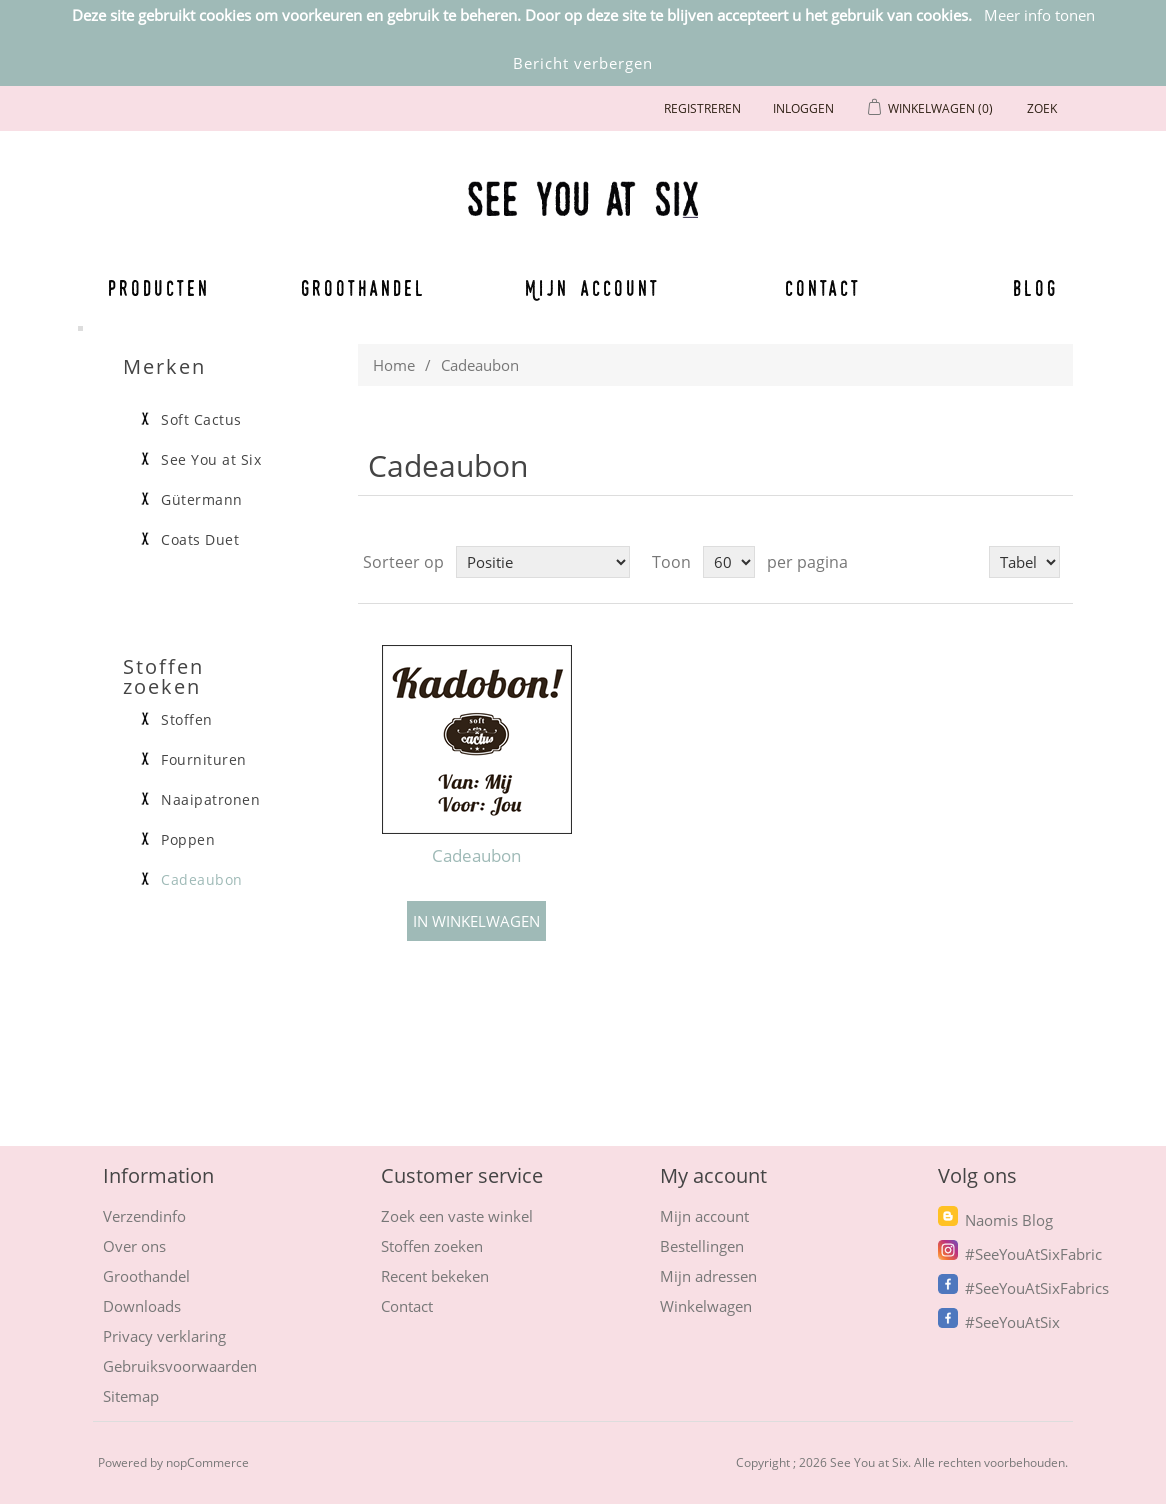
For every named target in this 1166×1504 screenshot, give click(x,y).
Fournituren (204, 760)
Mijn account (593, 288)
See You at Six (211, 460)
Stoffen (187, 720)
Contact (823, 288)
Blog (1035, 288)
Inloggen (803, 108)
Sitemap (131, 1396)
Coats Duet (200, 540)
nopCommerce (207, 1462)
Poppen (188, 840)
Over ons (134, 1246)
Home (394, 365)
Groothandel (363, 288)
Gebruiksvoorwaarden (180, 1366)
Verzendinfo (144, 1216)
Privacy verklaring (164, 1336)
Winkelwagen (706, 1306)
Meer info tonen (1039, 15)
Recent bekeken (435, 1276)
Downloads (142, 1306)
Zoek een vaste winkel (457, 1216)
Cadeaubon (476, 856)
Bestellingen (702, 1246)
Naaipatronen (210, 800)
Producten (159, 288)
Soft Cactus (201, 420)
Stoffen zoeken (432, 1246)
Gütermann (202, 500)
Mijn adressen (708, 1276)
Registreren (702, 108)
